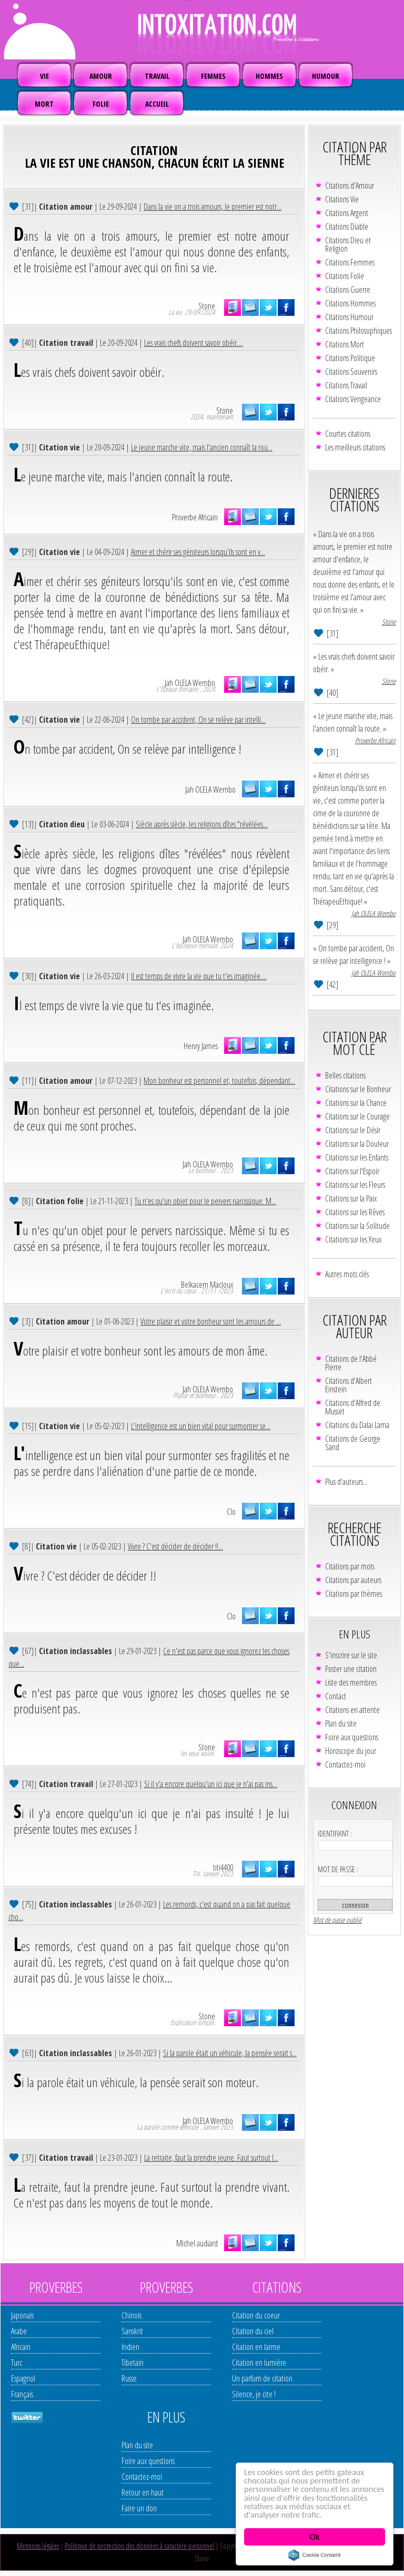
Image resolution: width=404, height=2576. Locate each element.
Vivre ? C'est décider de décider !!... (175, 1546)
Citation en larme (256, 2347)
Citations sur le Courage (357, 1116)
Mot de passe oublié (337, 1920)
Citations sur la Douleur (357, 1144)
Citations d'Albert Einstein (348, 1385)
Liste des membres (351, 1682)
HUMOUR (325, 76)
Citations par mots (350, 1566)
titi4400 (223, 1867)
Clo (231, 1511)
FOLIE (101, 104)
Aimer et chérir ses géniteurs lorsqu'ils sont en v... (198, 552)
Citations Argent (346, 213)
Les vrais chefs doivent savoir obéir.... (193, 342)
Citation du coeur (256, 2315)
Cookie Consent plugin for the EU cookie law (314, 2555)
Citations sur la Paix (351, 1198)
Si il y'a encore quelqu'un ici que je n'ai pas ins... (210, 1784)
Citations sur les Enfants (356, 1157)
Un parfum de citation (262, 2378)
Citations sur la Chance (356, 1103)
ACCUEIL (157, 104)
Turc (16, 2362)
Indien (130, 2347)
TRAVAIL (157, 76)
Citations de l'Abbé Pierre (351, 1363)
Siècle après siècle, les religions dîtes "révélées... (202, 824)
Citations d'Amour (349, 185)
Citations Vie (342, 199)
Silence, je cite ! (254, 2394)
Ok (315, 2536)
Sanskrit (132, 2331)
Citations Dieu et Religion (348, 244)
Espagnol (23, 2378)
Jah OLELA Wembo (190, 683)
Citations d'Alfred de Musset (352, 1407)
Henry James (201, 1046)
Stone (206, 306)
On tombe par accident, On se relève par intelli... (198, 719)
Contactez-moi (345, 1764)
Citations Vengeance (353, 399)
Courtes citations (347, 433)
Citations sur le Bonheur (358, 1089)
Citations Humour (349, 317)
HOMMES (269, 76)
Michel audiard (197, 2243)
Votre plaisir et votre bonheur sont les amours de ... (210, 1321)
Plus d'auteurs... (346, 1481)
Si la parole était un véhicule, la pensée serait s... (230, 2053)
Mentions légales (38, 2546)
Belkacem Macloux (207, 1284)
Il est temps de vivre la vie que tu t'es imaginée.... (199, 976)
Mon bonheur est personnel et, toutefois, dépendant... (219, 1080)
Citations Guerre (347, 289)
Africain (21, 2347)
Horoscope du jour (350, 1751)
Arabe (19, 2331)
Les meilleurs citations (355, 447)
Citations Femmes (350, 262)
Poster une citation (351, 1669)
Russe (129, 2378)
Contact (335, 1696)
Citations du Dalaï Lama (357, 1425)
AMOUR (100, 76)
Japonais (22, 2315)
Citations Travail (346, 385)
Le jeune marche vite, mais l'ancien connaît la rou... (201, 447)
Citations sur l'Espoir (352, 1171)
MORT (44, 104)
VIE (44, 76)
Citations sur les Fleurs (355, 1184)
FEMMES (213, 76)
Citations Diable (346, 226)
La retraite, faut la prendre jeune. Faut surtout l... (211, 2157)
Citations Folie (344, 276)
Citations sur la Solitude (357, 1225)
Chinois (132, 2315)
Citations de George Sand (352, 1443)
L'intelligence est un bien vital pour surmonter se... (200, 1426)
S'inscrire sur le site (351, 1655)
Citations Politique (350, 358)
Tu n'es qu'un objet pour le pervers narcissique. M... (205, 1201)
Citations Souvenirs (351, 371)
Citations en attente (352, 1710)
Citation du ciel (253, 2331)
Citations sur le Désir (352, 1130)
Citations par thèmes (353, 1593)
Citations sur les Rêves (355, 1212)
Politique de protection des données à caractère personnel (139, 2546)
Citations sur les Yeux (353, 1239)
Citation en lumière (259, 2362)
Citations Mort (344, 344)
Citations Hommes (350, 303)
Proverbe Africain (195, 517)
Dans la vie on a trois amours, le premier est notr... (212, 206)
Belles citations (345, 1075)
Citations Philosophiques (358, 330)
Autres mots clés (347, 1274)
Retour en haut (143, 2492)
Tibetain (133, 2362)
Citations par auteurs (353, 1580)
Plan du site (341, 1723)
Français (22, 2394)
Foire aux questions (351, 1737)
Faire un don (139, 2508)
